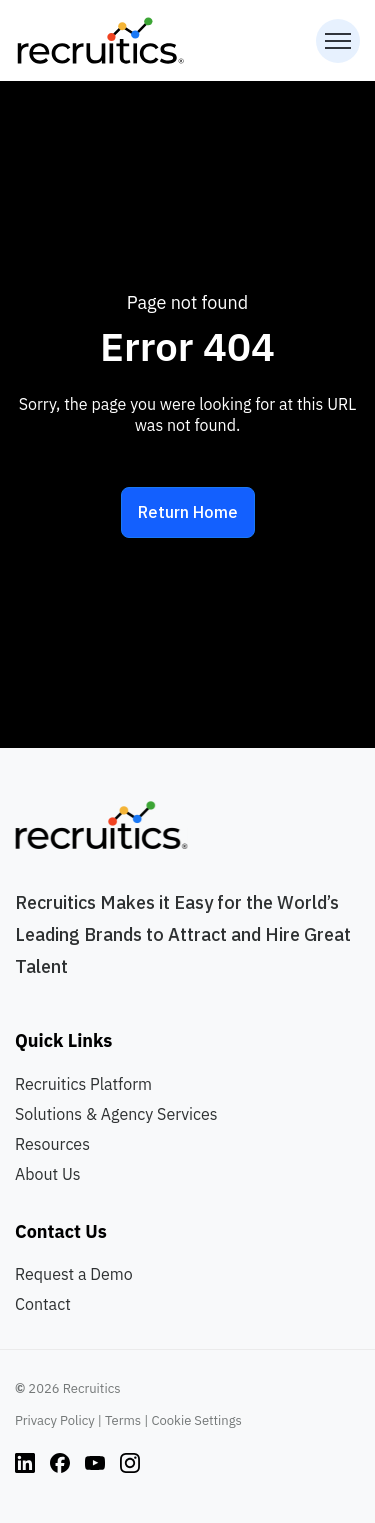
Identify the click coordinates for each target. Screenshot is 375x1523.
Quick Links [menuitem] (63, 1040)
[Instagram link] (25, 1461)
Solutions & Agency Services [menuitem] (116, 1114)
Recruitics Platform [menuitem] (83, 1084)
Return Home (188, 512)
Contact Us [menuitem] (61, 1231)
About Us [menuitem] (48, 1174)
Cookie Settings (196, 1420)
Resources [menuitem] (52, 1144)
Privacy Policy (55, 1420)
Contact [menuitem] (43, 1304)
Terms (123, 1420)
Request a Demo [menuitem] (74, 1274)
